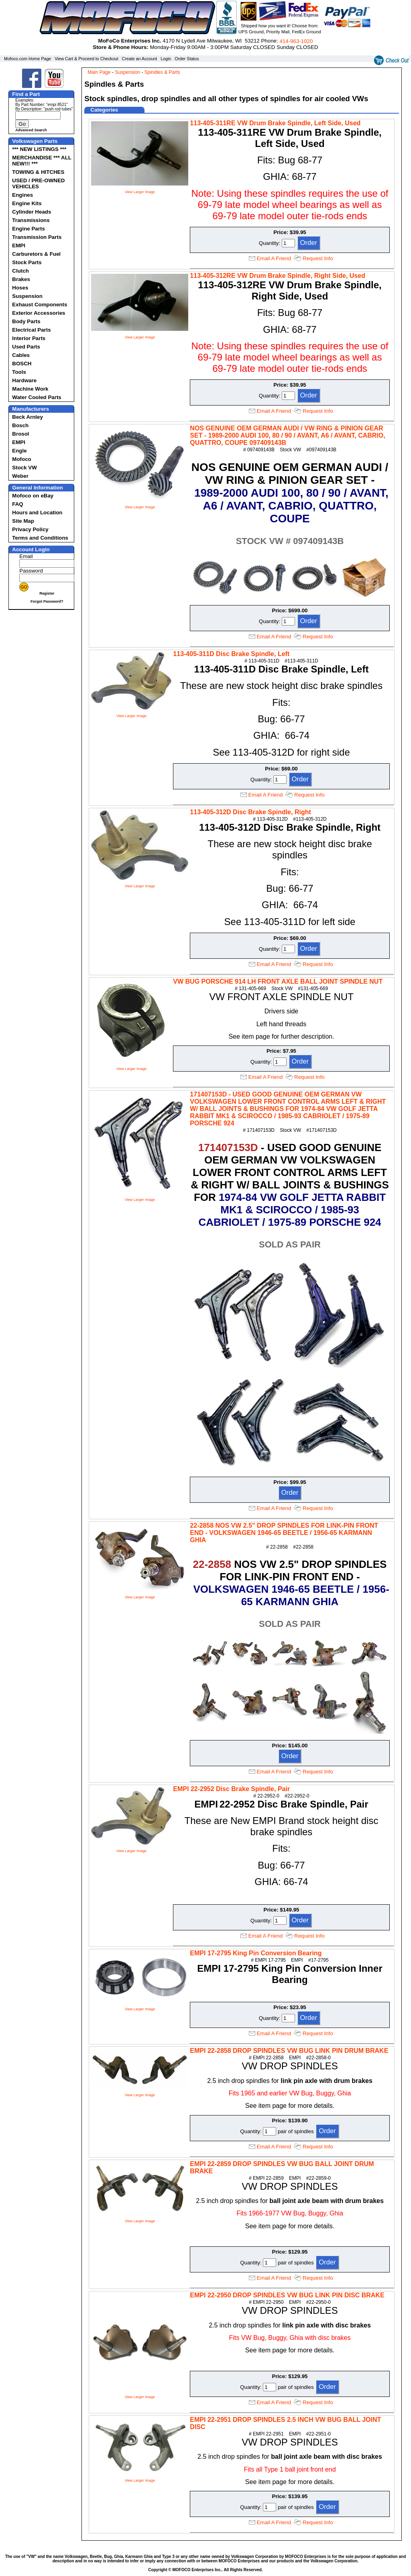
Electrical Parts (31, 330)
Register (46, 593)
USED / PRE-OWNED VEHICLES (38, 183)
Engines (22, 195)
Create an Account (139, 58)
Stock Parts (26, 262)
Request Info (318, 258)
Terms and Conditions (40, 538)
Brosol (20, 434)
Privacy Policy (30, 529)
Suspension (27, 296)
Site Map (23, 521)
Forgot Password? (47, 601)
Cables (21, 355)
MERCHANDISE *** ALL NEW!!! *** (41, 161)
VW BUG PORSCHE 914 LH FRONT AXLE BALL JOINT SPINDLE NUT (278, 981)
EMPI (18, 246)
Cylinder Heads (31, 212)
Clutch (20, 271)
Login (166, 58)
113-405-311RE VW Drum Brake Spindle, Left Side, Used (275, 123)
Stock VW (24, 468)
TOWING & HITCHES (38, 172)
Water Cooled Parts (36, 397)
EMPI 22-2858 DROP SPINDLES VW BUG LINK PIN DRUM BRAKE (289, 2050)
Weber (20, 476)
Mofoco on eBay (32, 496)
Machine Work (30, 389)
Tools (19, 372)
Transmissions (30, 220)
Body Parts (26, 321)
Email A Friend (273, 258)
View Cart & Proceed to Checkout (86, 58)
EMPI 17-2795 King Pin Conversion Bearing (255, 1953)
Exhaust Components (39, 305)
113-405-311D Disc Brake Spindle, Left (231, 653)
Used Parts (26, 347)
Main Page (98, 72)
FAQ (17, 504)
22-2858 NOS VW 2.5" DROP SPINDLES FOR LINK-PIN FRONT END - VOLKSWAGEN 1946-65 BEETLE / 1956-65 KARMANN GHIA (284, 1532)
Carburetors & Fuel (36, 254)
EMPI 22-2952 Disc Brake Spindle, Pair (231, 1788)
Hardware (24, 380)
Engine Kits (26, 203)
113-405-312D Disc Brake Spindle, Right (250, 812)
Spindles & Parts (162, 72)
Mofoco (21, 459)
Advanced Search (31, 130)
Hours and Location (37, 512)
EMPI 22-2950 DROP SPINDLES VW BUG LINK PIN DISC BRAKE (287, 2295)
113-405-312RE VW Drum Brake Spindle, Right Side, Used (277, 275)
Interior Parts (28, 338)
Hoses (20, 288)
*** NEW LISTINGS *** (39, 149)
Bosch (20, 425)
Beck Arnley (27, 417)
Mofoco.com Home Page (27, 58)
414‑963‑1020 (296, 41)
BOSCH (21, 364)
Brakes (21, 279)
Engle (19, 451)
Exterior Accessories (38, 313)
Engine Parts (28, 229)
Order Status (187, 58)
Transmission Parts (36, 237)
